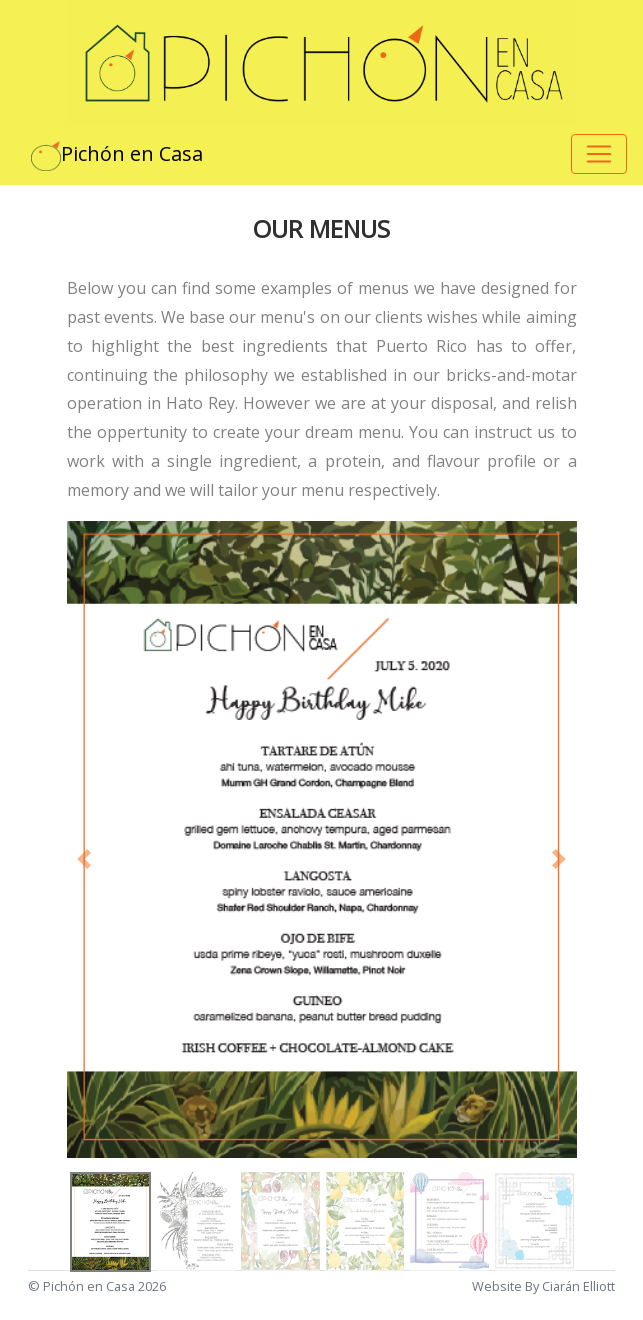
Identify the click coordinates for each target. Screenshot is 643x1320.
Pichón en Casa (117, 155)
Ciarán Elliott (578, 1286)
